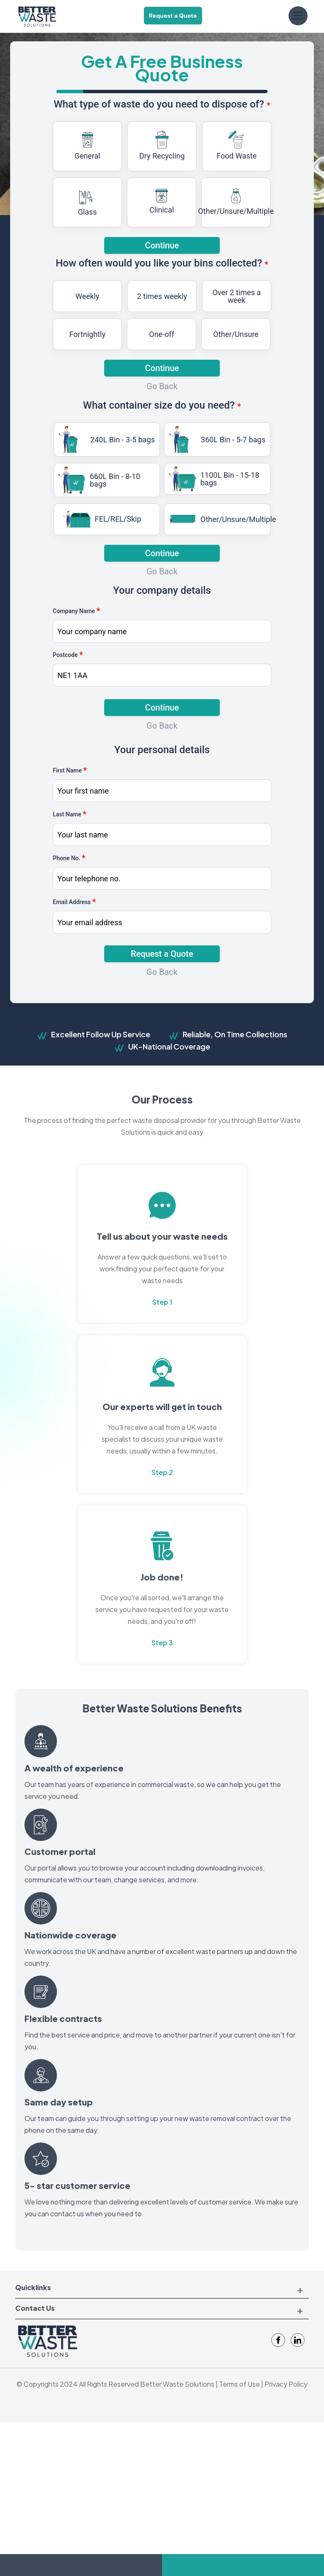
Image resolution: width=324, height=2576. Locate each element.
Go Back (162, 386)
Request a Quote (173, 15)
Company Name (76, 610)
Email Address (74, 901)
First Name (70, 770)
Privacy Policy (286, 2384)
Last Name (69, 813)
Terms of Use (239, 2384)
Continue (162, 368)
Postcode (68, 654)
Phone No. (69, 857)
